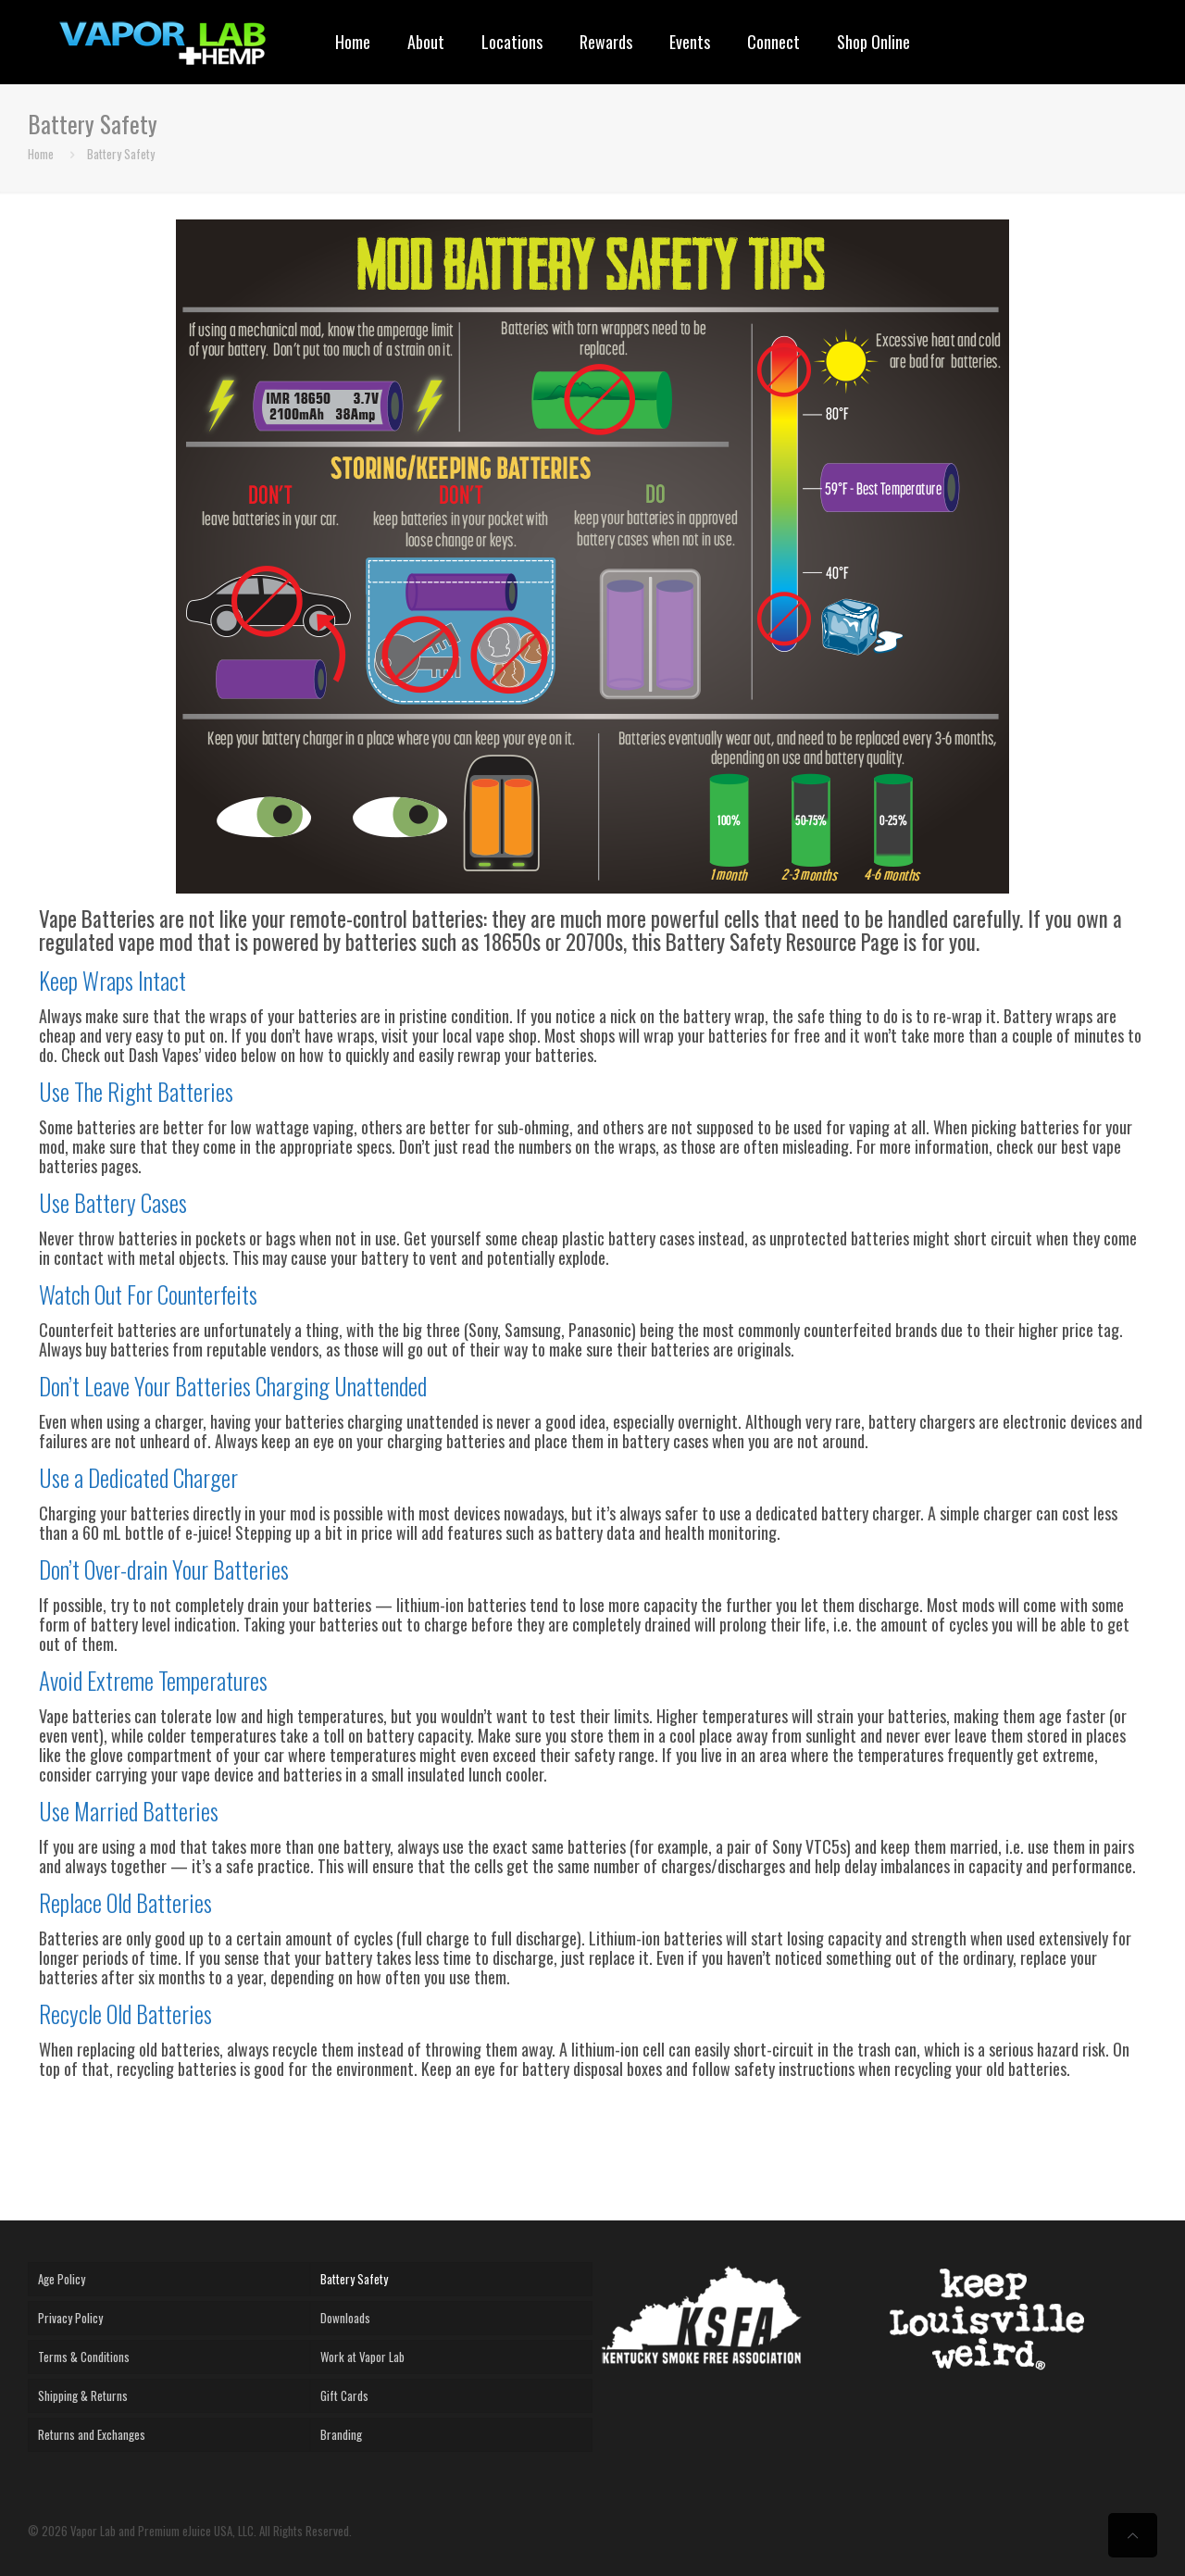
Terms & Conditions (84, 2356)
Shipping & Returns (83, 2395)
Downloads (345, 2317)
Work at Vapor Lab (362, 2356)
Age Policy (61, 2279)
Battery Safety (121, 153)
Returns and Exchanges (91, 2434)
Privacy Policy (70, 2317)
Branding (341, 2434)
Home (41, 153)
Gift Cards (344, 2395)
